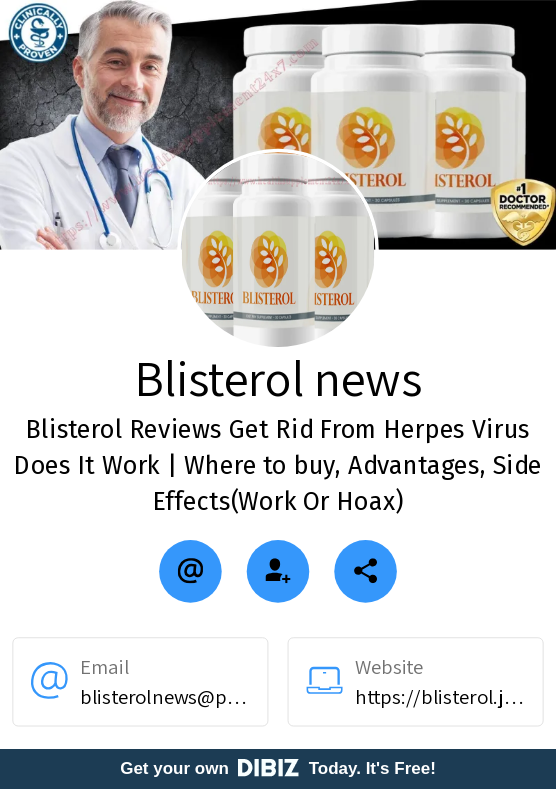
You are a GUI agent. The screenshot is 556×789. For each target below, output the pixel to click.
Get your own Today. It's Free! (278, 768)
